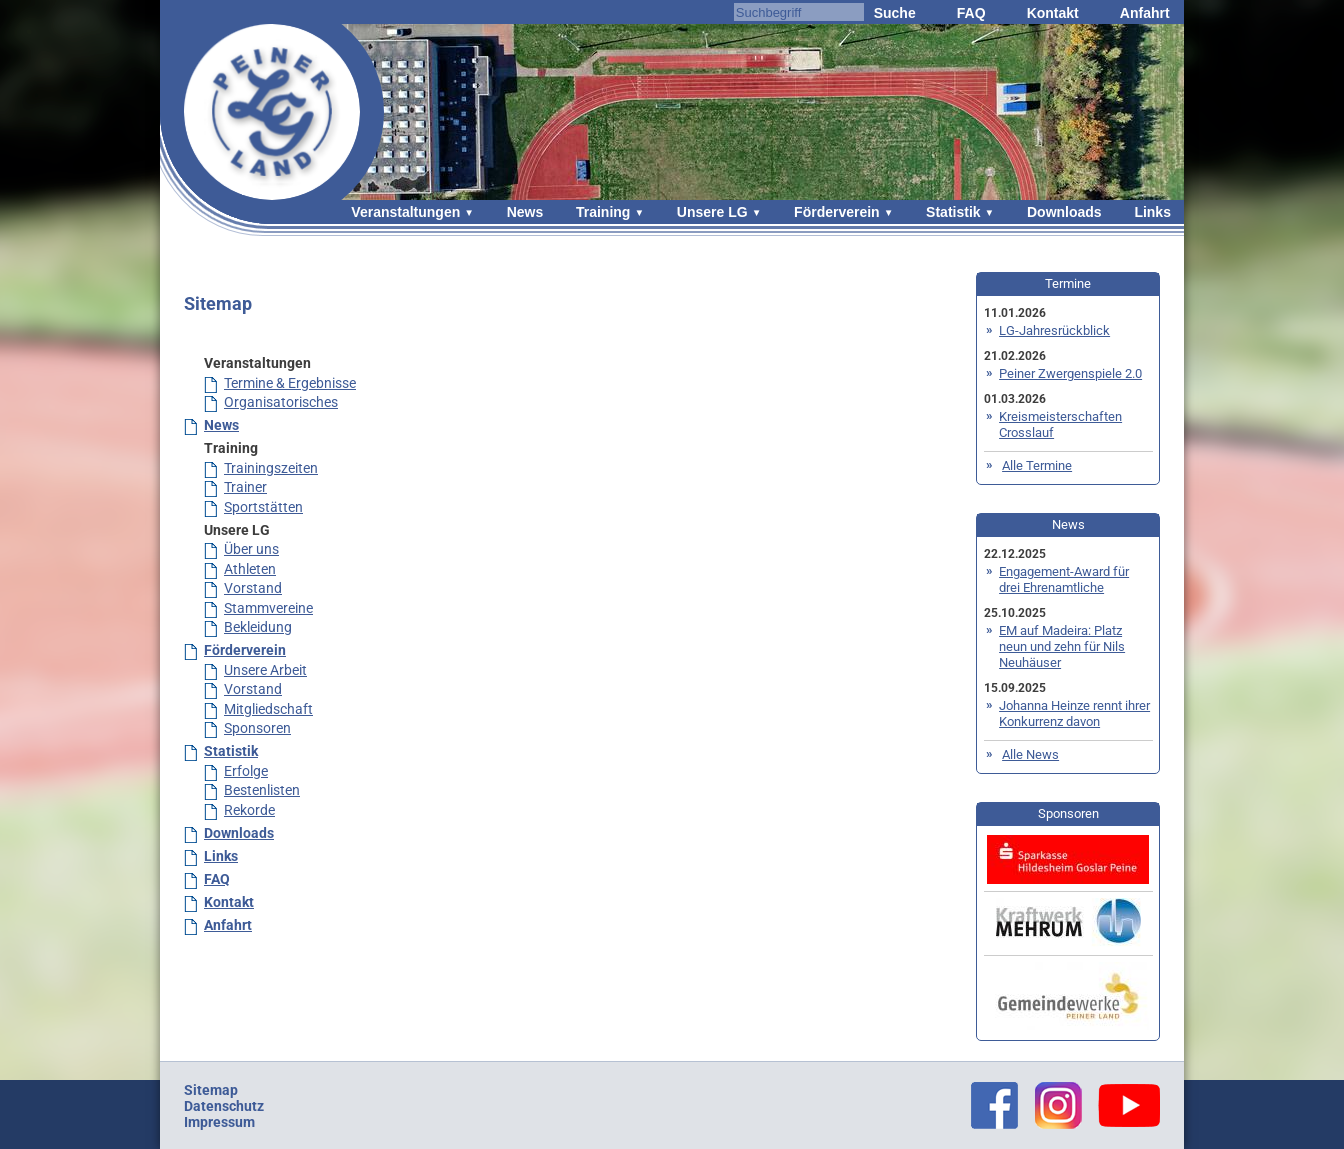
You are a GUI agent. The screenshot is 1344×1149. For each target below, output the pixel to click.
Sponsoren (257, 728)
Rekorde (249, 810)
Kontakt (1053, 13)
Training (603, 212)
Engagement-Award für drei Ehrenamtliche (1064, 579)
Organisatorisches (281, 402)
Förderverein (837, 212)
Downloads (1064, 212)
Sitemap (211, 1090)
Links (1152, 212)
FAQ (971, 13)
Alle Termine (1037, 465)
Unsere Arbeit (265, 670)
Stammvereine (268, 608)
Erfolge (246, 771)
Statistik (953, 212)
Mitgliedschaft (268, 709)
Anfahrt (1145, 13)
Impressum (219, 1122)
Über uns (251, 549)
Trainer (245, 487)
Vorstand (253, 588)
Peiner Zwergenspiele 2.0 (1070, 373)
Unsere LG (712, 212)
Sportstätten (263, 507)
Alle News (1030, 754)
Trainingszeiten (271, 468)
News (525, 212)
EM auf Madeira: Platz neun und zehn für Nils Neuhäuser (1062, 646)
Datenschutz (224, 1106)
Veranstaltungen (405, 212)
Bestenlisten (262, 790)
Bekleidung (258, 627)
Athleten (250, 569)
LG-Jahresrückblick (1054, 330)
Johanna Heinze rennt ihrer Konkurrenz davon (1074, 713)
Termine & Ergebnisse (290, 383)
